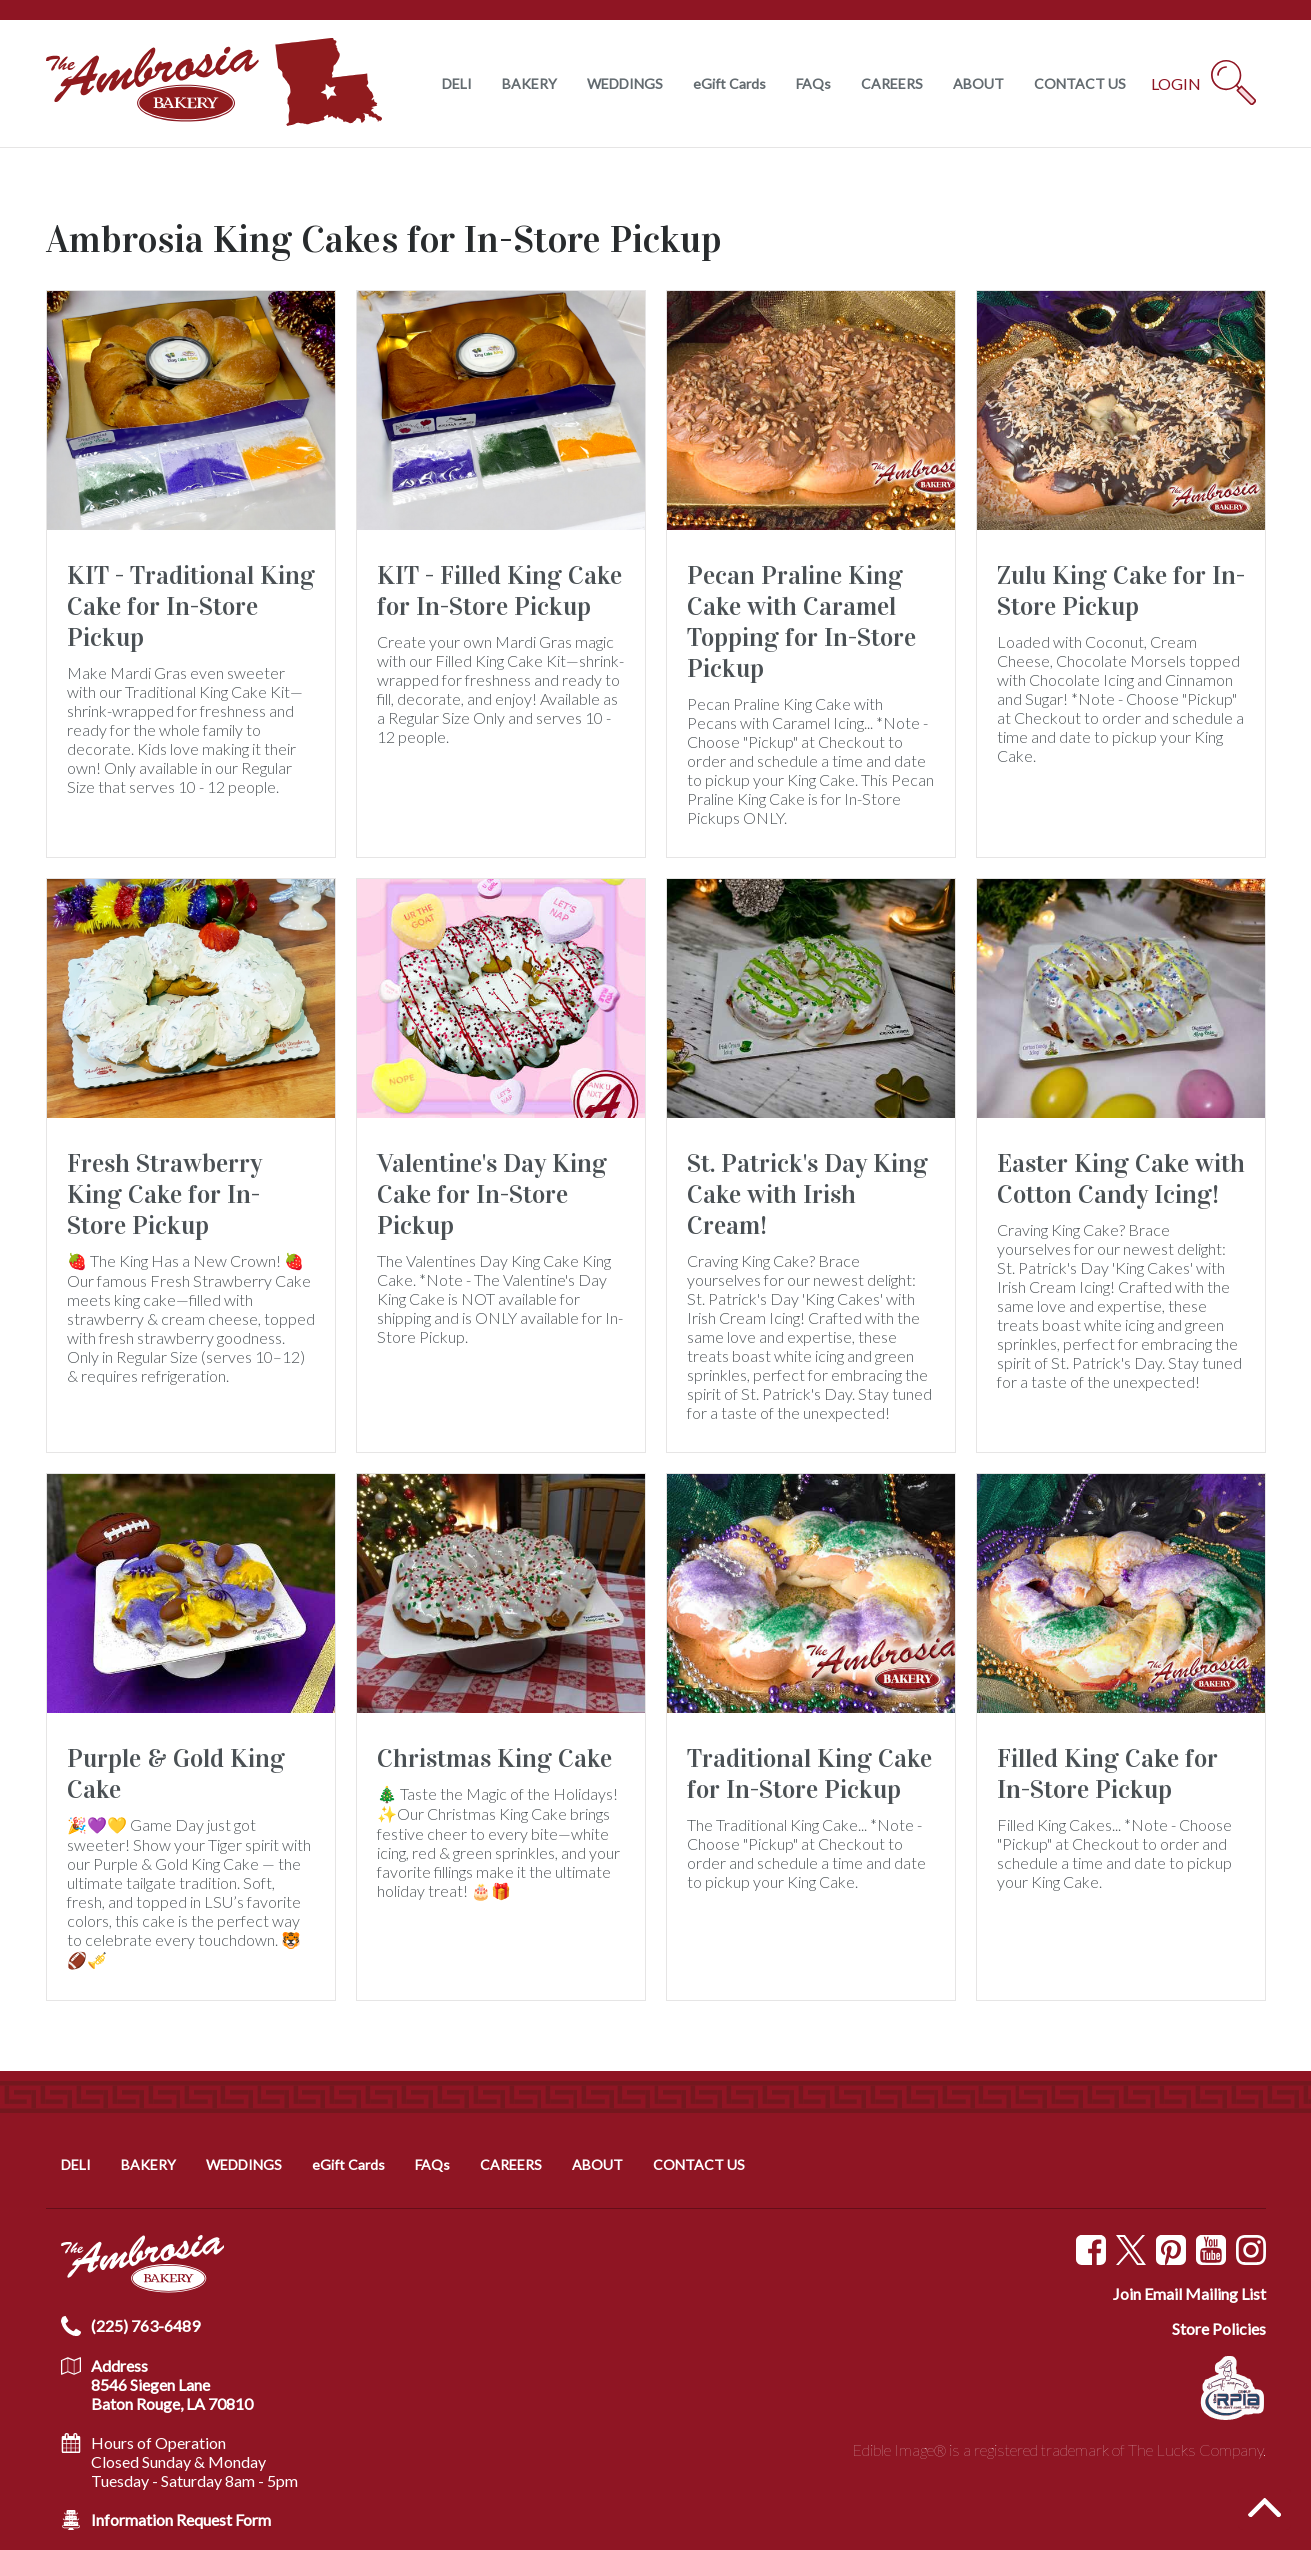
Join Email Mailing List (1189, 2293)
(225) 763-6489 (145, 2325)
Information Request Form (181, 2519)
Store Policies (1219, 2328)
